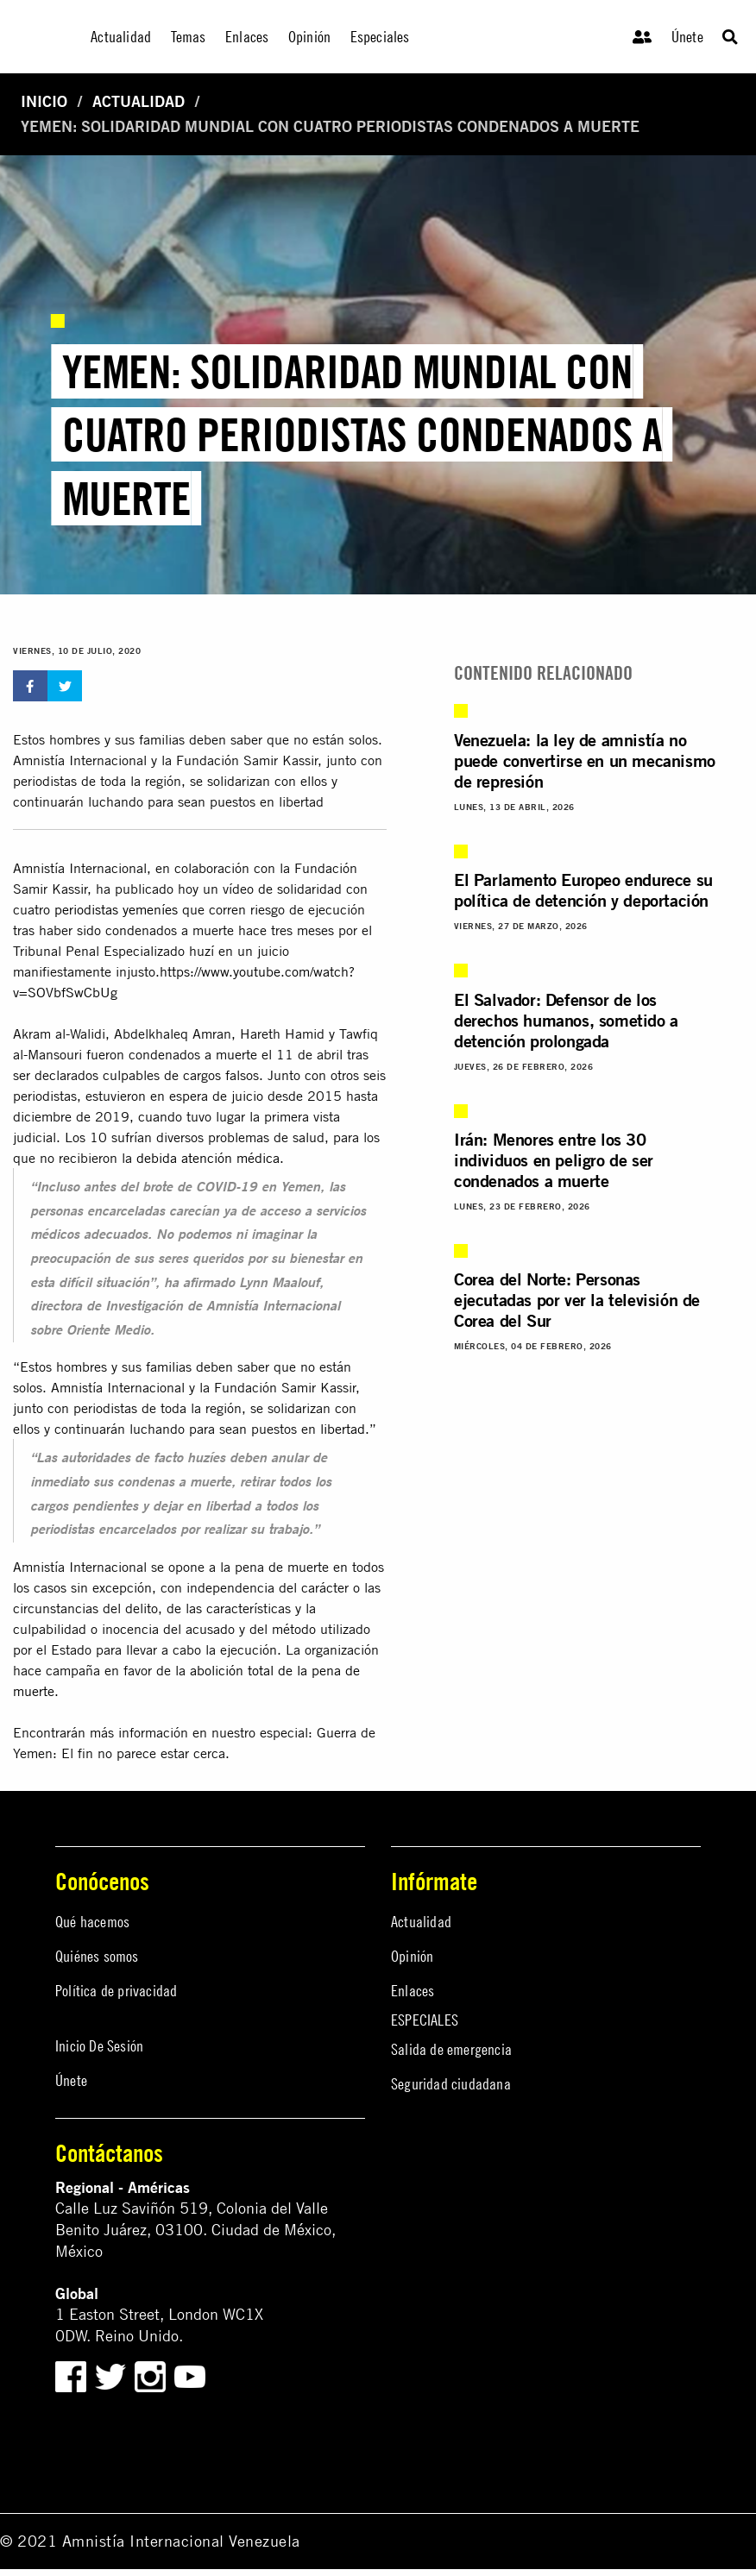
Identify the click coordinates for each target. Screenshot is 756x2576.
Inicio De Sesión (99, 2046)
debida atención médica (208, 1157)
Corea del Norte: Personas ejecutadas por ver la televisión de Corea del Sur (577, 1299)
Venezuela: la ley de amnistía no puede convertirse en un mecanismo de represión (584, 760)
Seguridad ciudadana (451, 2084)
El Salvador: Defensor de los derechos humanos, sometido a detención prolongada (566, 1020)
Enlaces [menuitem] (246, 37)
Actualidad (138, 101)
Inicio (44, 101)
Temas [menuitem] (188, 37)
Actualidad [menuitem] (121, 37)
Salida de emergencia (451, 2049)
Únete (687, 37)
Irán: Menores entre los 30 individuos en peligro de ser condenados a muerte (553, 1159)
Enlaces (412, 1991)
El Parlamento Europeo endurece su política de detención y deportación (583, 890)
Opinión (412, 1956)
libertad (342, 1428)
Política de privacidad (116, 1991)
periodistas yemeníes (116, 909)
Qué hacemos (92, 1922)
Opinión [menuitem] (309, 37)
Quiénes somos (97, 1956)
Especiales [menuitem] (380, 37)
